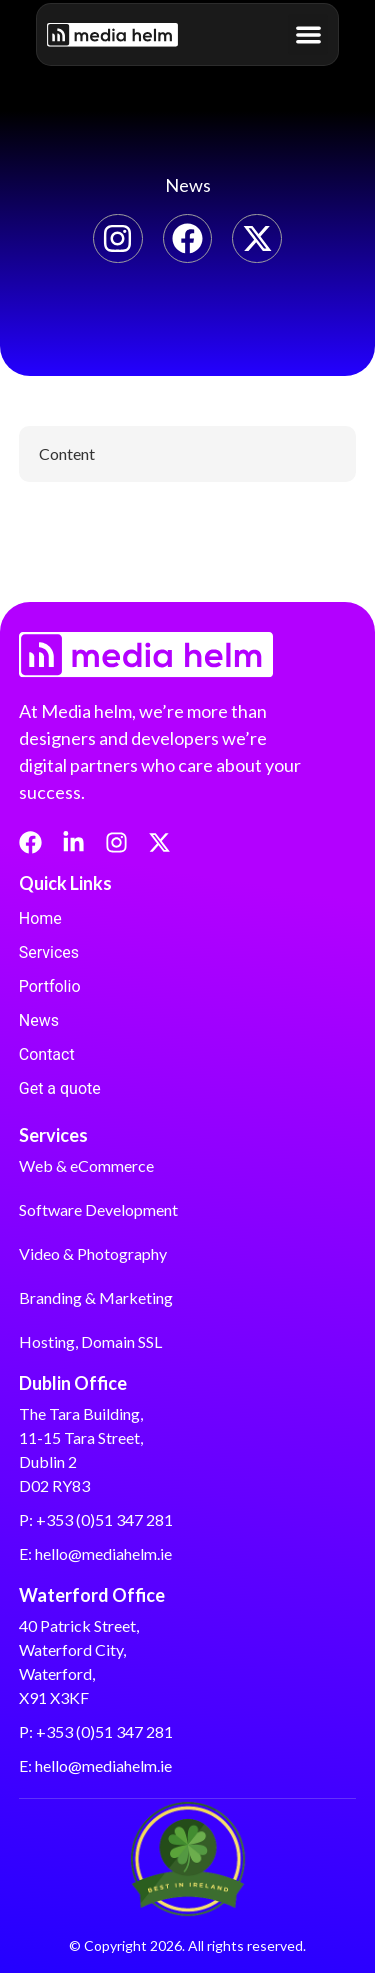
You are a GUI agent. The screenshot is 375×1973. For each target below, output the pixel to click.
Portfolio (50, 986)
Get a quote (60, 1088)
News (39, 1020)
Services (49, 952)
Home (40, 918)
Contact (47, 1054)
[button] (308, 34)
